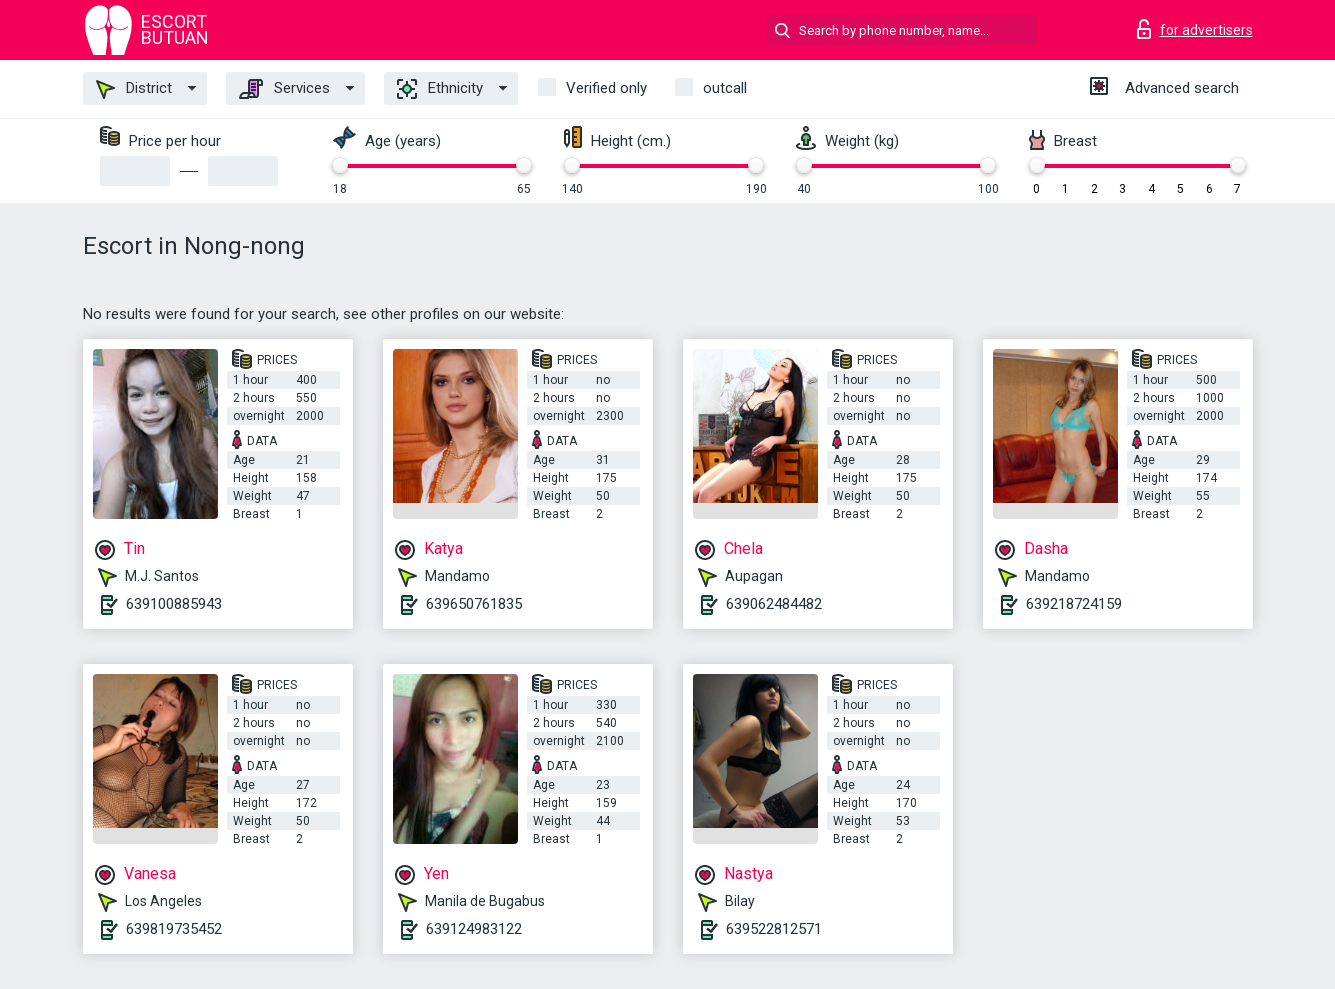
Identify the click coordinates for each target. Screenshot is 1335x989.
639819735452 (174, 929)
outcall (725, 88)
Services (284, 89)
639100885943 (174, 604)
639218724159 (1074, 604)
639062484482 (774, 604)
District (134, 89)
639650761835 (474, 604)
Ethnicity (440, 89)
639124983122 (474, 929)
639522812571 (774, 929)
